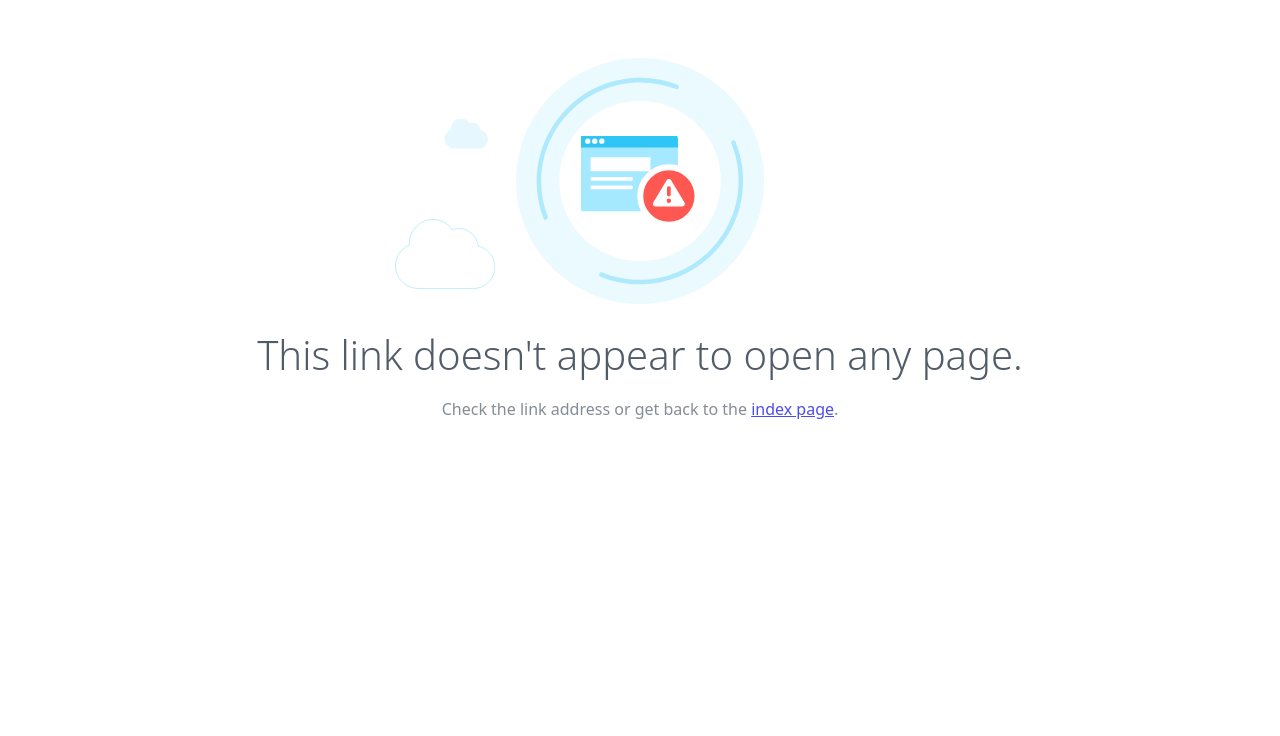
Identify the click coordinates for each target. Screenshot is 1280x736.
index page (792, 409)
